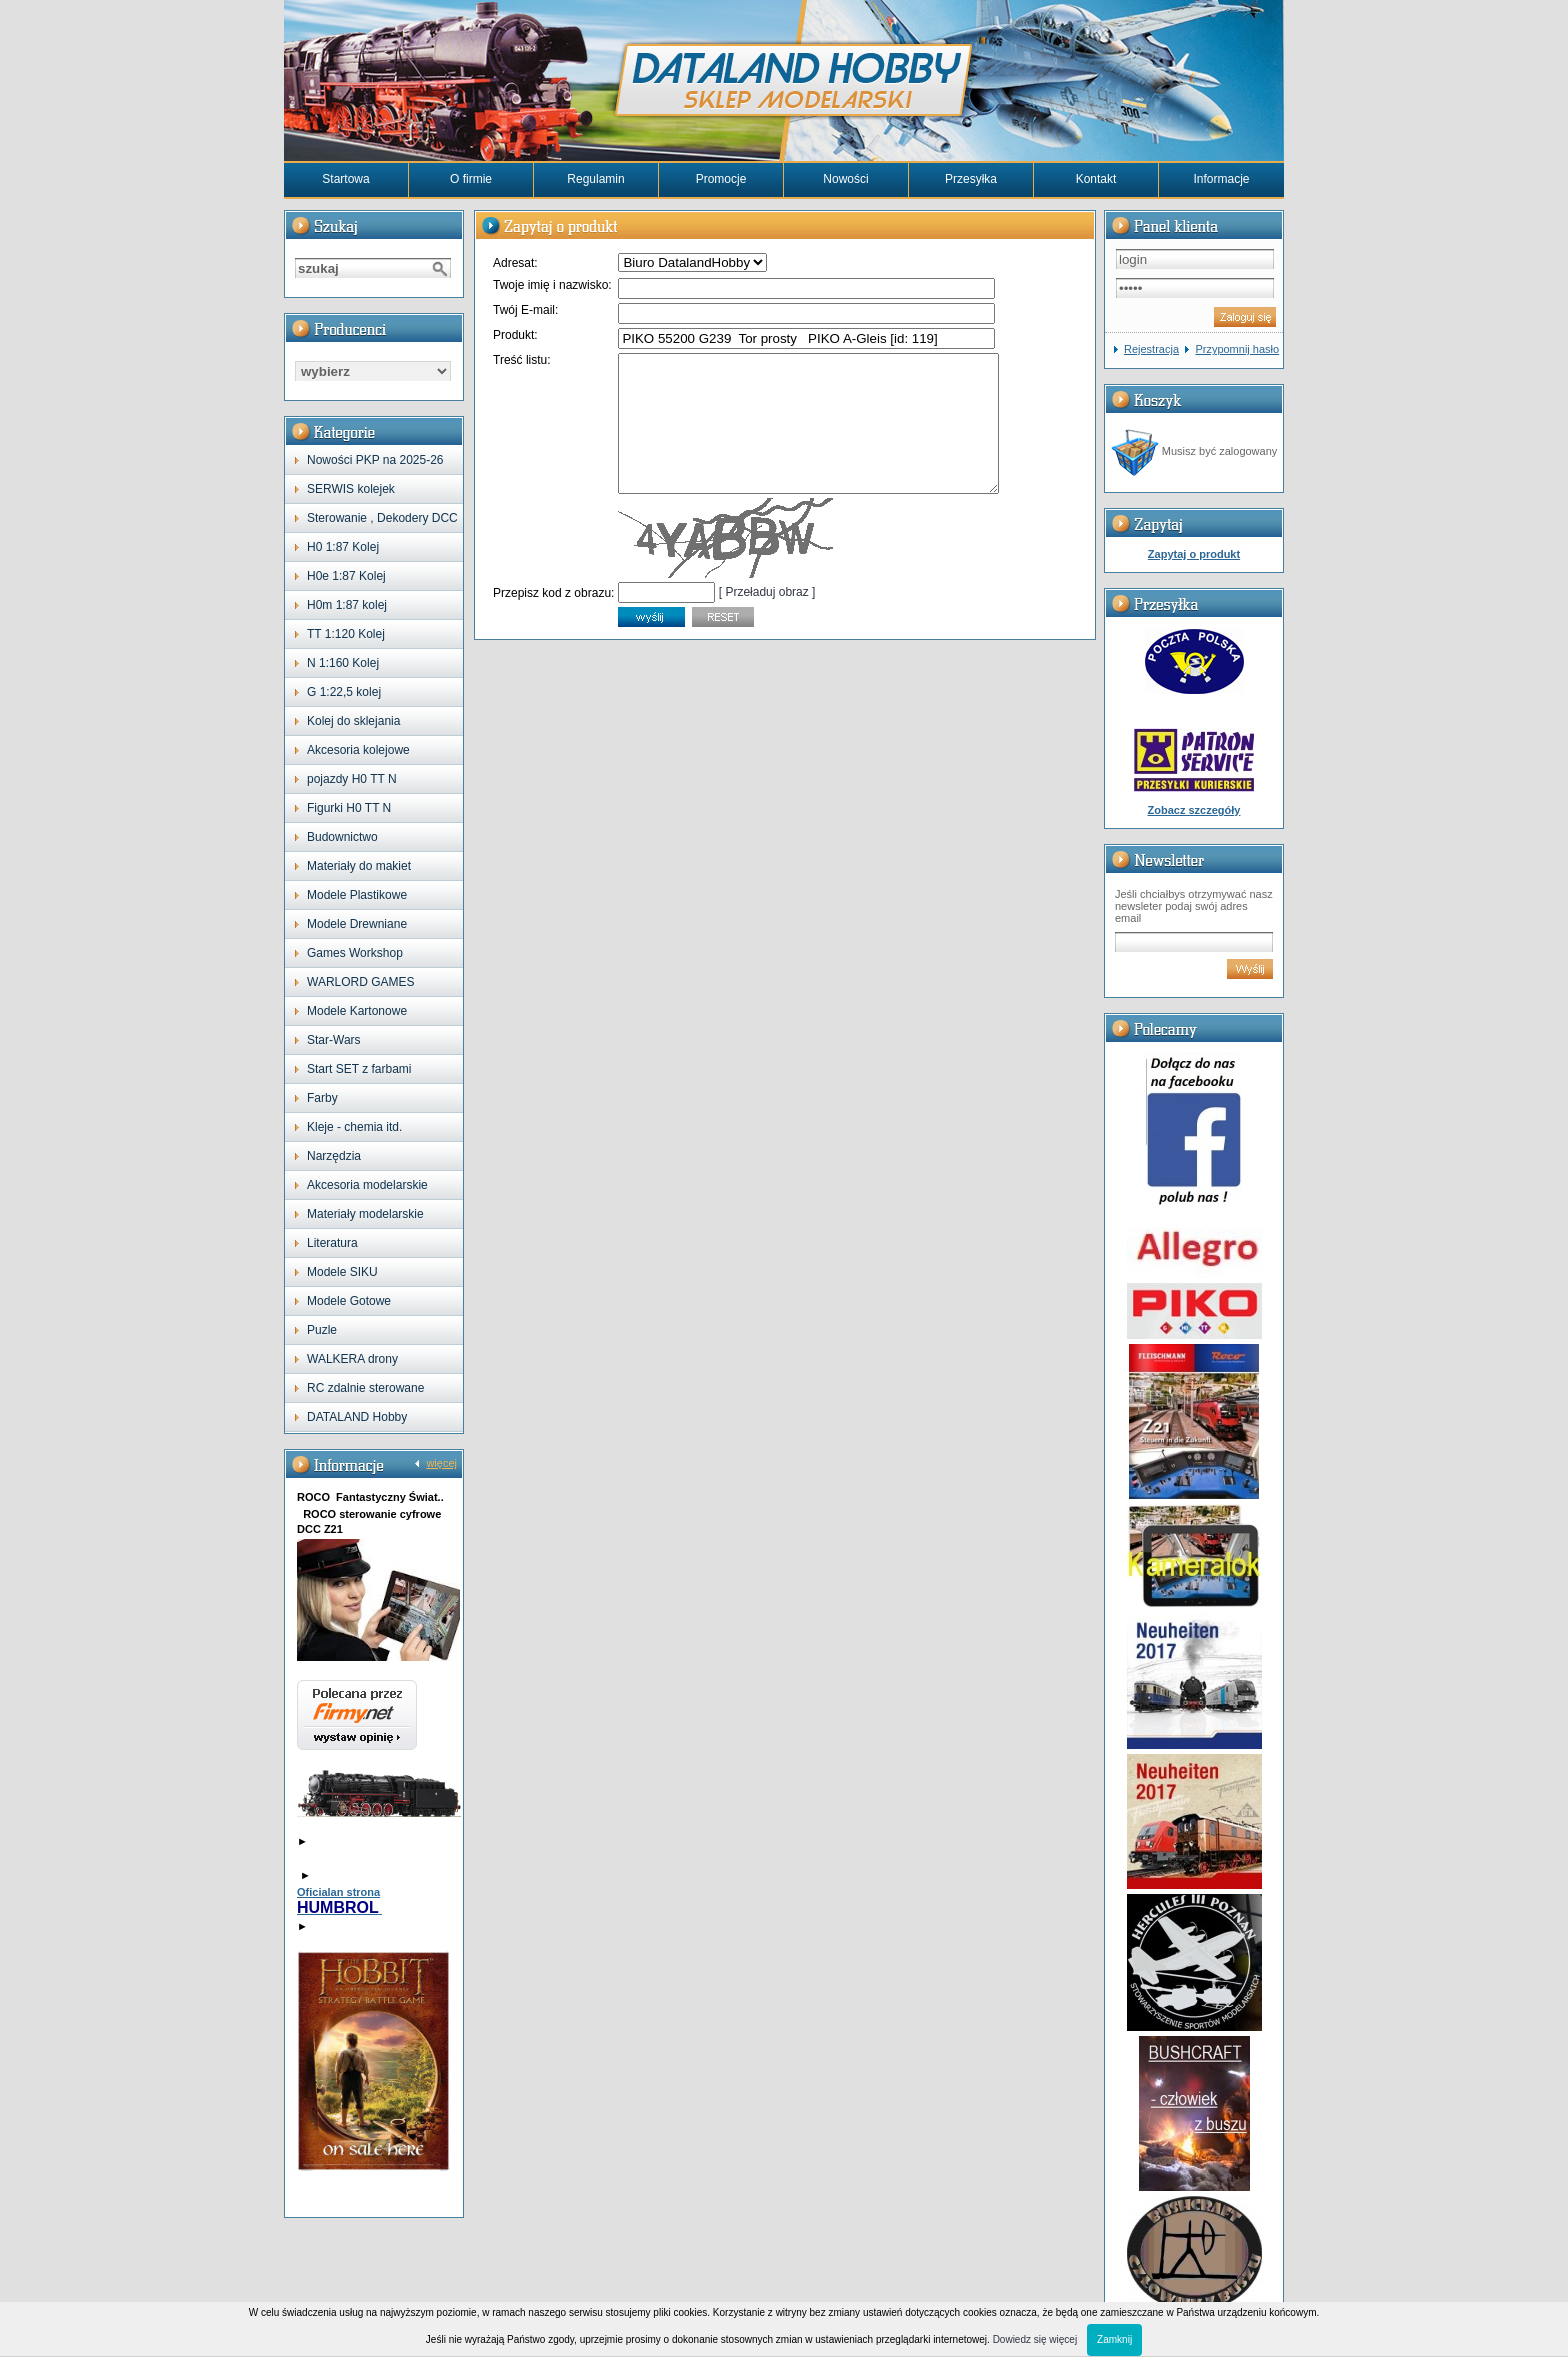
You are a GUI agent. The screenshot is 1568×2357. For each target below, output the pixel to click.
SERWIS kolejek (351, 489)
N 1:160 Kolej (343, 663)
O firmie (471, 179)
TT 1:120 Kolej (346, 634)
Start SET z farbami (359, 1069)
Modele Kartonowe (357, 1011)
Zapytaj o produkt (1194, 554)
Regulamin (595, 179)
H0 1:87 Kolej (343, 547)
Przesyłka (971, 179)
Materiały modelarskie (365, 1214)
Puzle (322, 1330)
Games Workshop (355, 953)
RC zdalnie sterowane (365, 1388)
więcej (441, 1463)
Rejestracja (1151, 349)
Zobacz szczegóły (1194, 810)
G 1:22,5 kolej (344, 692)
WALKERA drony (352, 1359)
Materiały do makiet (359, 866)
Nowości (845, 179)
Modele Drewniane (357, 924)
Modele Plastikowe (357, 895)
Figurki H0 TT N (349, 808)
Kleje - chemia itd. (354, 1127)
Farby (322, 1098)
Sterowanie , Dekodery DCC (382, 518)
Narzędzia (334, 1156)
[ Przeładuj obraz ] (767, 619)
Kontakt (1096, 179)
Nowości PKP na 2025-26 (375, 460)
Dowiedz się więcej (1035, 2339)
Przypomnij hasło (1237, 349)
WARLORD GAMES (361, 982)
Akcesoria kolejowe (358, 750)
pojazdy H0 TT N (352, 779)
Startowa (345, 179)
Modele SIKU (342, 1272)
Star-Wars (334, 1040)
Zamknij (1114, 2339)
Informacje (1221, 179)
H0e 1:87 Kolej (346, 576)
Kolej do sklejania (353, 721)
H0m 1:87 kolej (347, 605)
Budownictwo (342, 837)
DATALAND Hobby (357, 1417)
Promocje (721, 179)
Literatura (332, 1243)
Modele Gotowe (349, 1301)
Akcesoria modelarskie (367, 1185)
